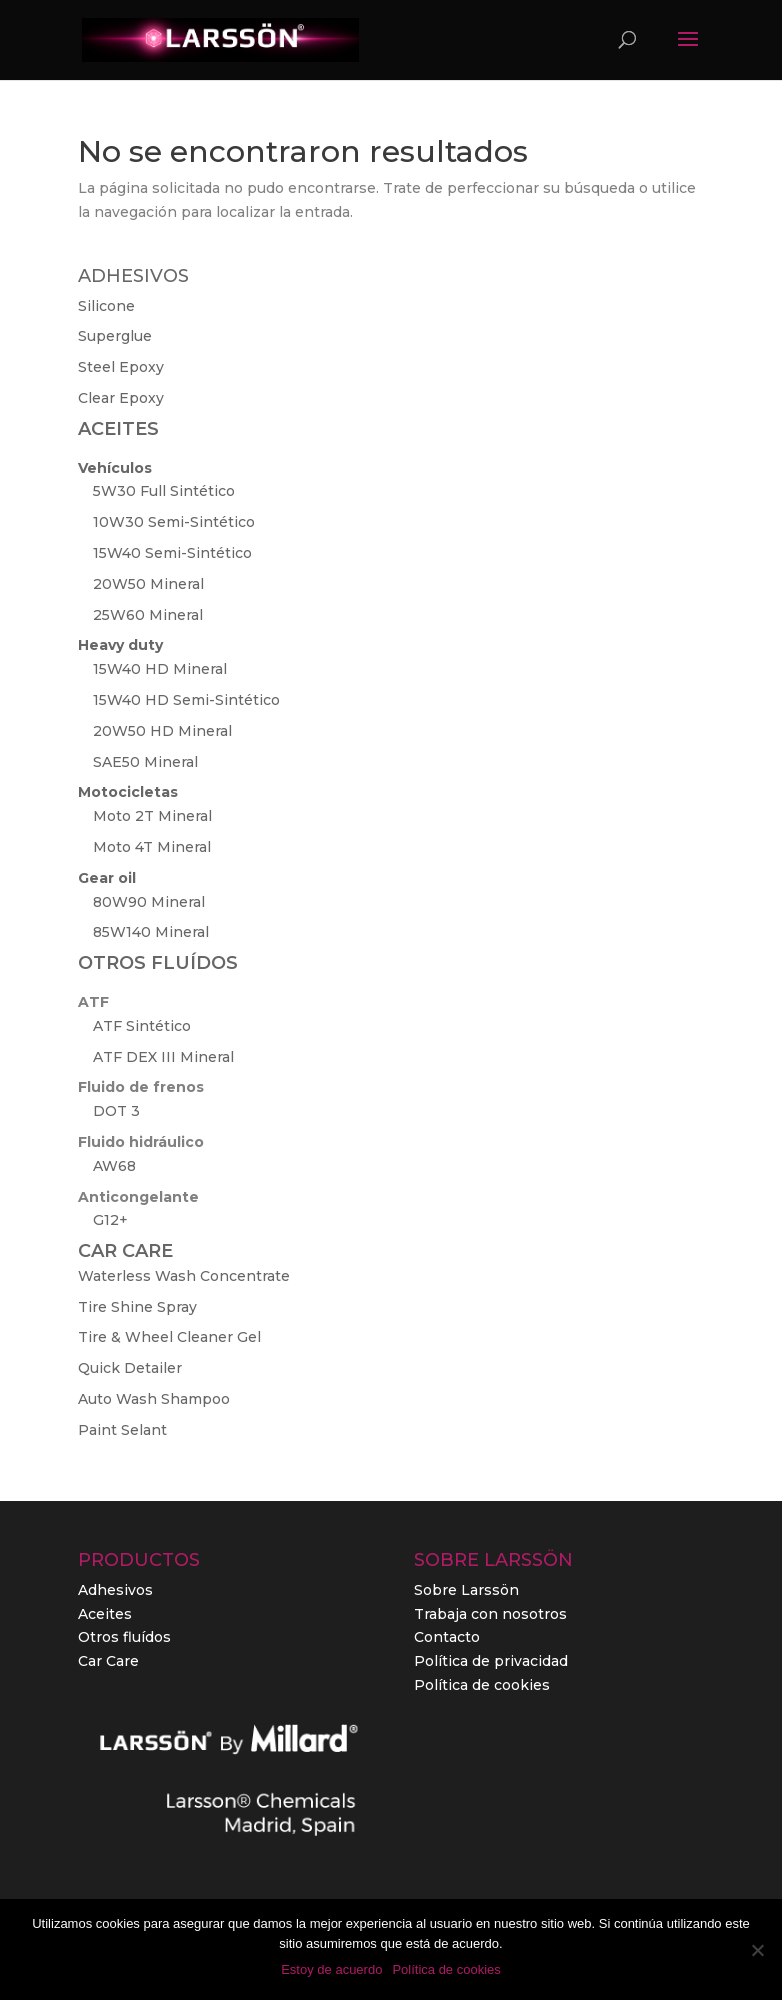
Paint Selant (122, 1430)
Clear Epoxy (121, 398)
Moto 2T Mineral (152, 816)
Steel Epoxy (121, 367)
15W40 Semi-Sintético (172, 553)
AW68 (114, 1166)
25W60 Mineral (148, 615)
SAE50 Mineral (145, 762)
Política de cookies (482, 1685)
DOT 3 (116, 1111)
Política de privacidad (491, 1661)
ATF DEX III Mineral (163, 1057)
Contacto (447, 1637)
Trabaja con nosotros (490, 1614)
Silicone (106, 306)
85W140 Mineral (151, 932)
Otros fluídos (124, 1637)
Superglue (115, 336)
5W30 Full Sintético (164, 491)
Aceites (105, 1614)
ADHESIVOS (133, 276)
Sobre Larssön (466, 1590)
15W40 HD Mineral (160, 669)
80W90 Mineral (149, 902)
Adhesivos (115, 1590)
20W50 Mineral (148, 584)
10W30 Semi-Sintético (174, 522)
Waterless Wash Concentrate (184, 1276)
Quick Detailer (130, 1368)
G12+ (110, 1220)
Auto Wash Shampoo (154, 1399)
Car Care (108, 1661)
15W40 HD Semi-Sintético (186, 700)
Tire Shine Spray (137, 1307)
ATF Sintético (142, 1026)
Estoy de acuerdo (331, 1969)
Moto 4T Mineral (152, 847)
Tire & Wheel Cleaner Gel (169, 1337)
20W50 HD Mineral (162, 731)
